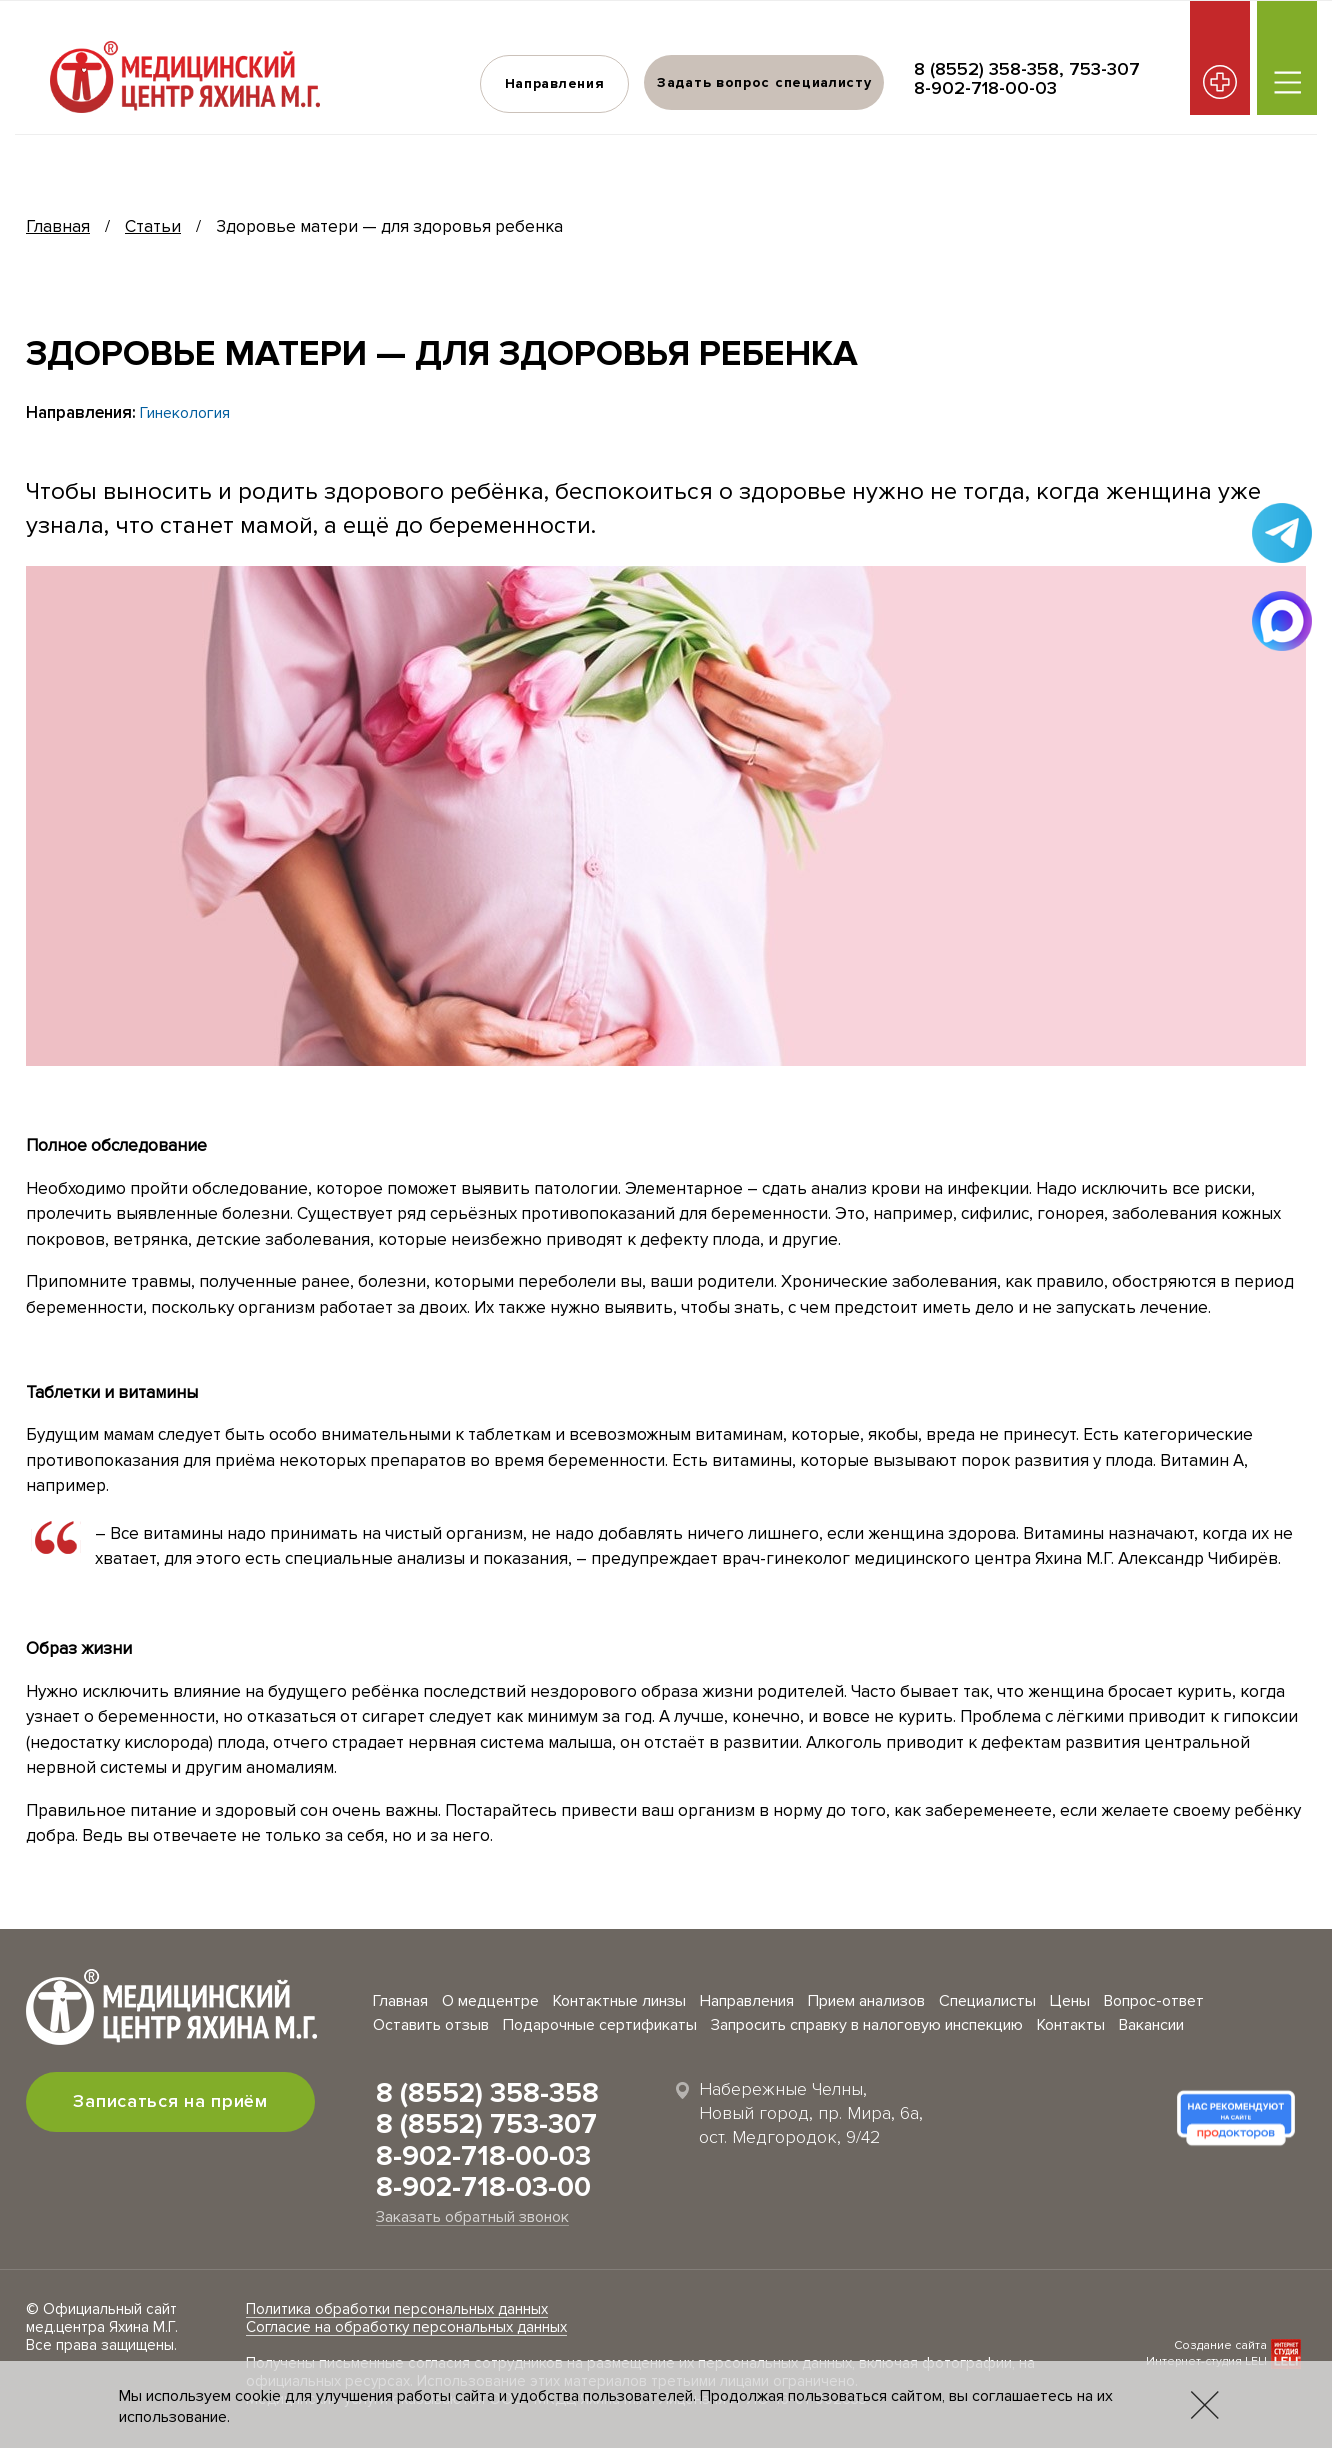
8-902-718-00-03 (985, 88)
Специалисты (987, 2001)
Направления (554, 83)
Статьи (153, 226)
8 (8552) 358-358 (986, 69)
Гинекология (185, 413)
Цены (1070, 2001)
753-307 (1104, 69)
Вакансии (1151, 2025)
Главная (58, 226)
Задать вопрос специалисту (764, 82)
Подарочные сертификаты (600, 2025)
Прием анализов (866, 2001)
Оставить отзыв (431, 2025)
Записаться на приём (171, 2101)
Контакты (1071, 2025)
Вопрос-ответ (1154, 2001)
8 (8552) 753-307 (486, 2124)
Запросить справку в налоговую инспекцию (867, 2025)
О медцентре (490, 2001)
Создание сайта (1220, 2345)
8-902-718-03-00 (483, 2187)
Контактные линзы (619, 2001)
